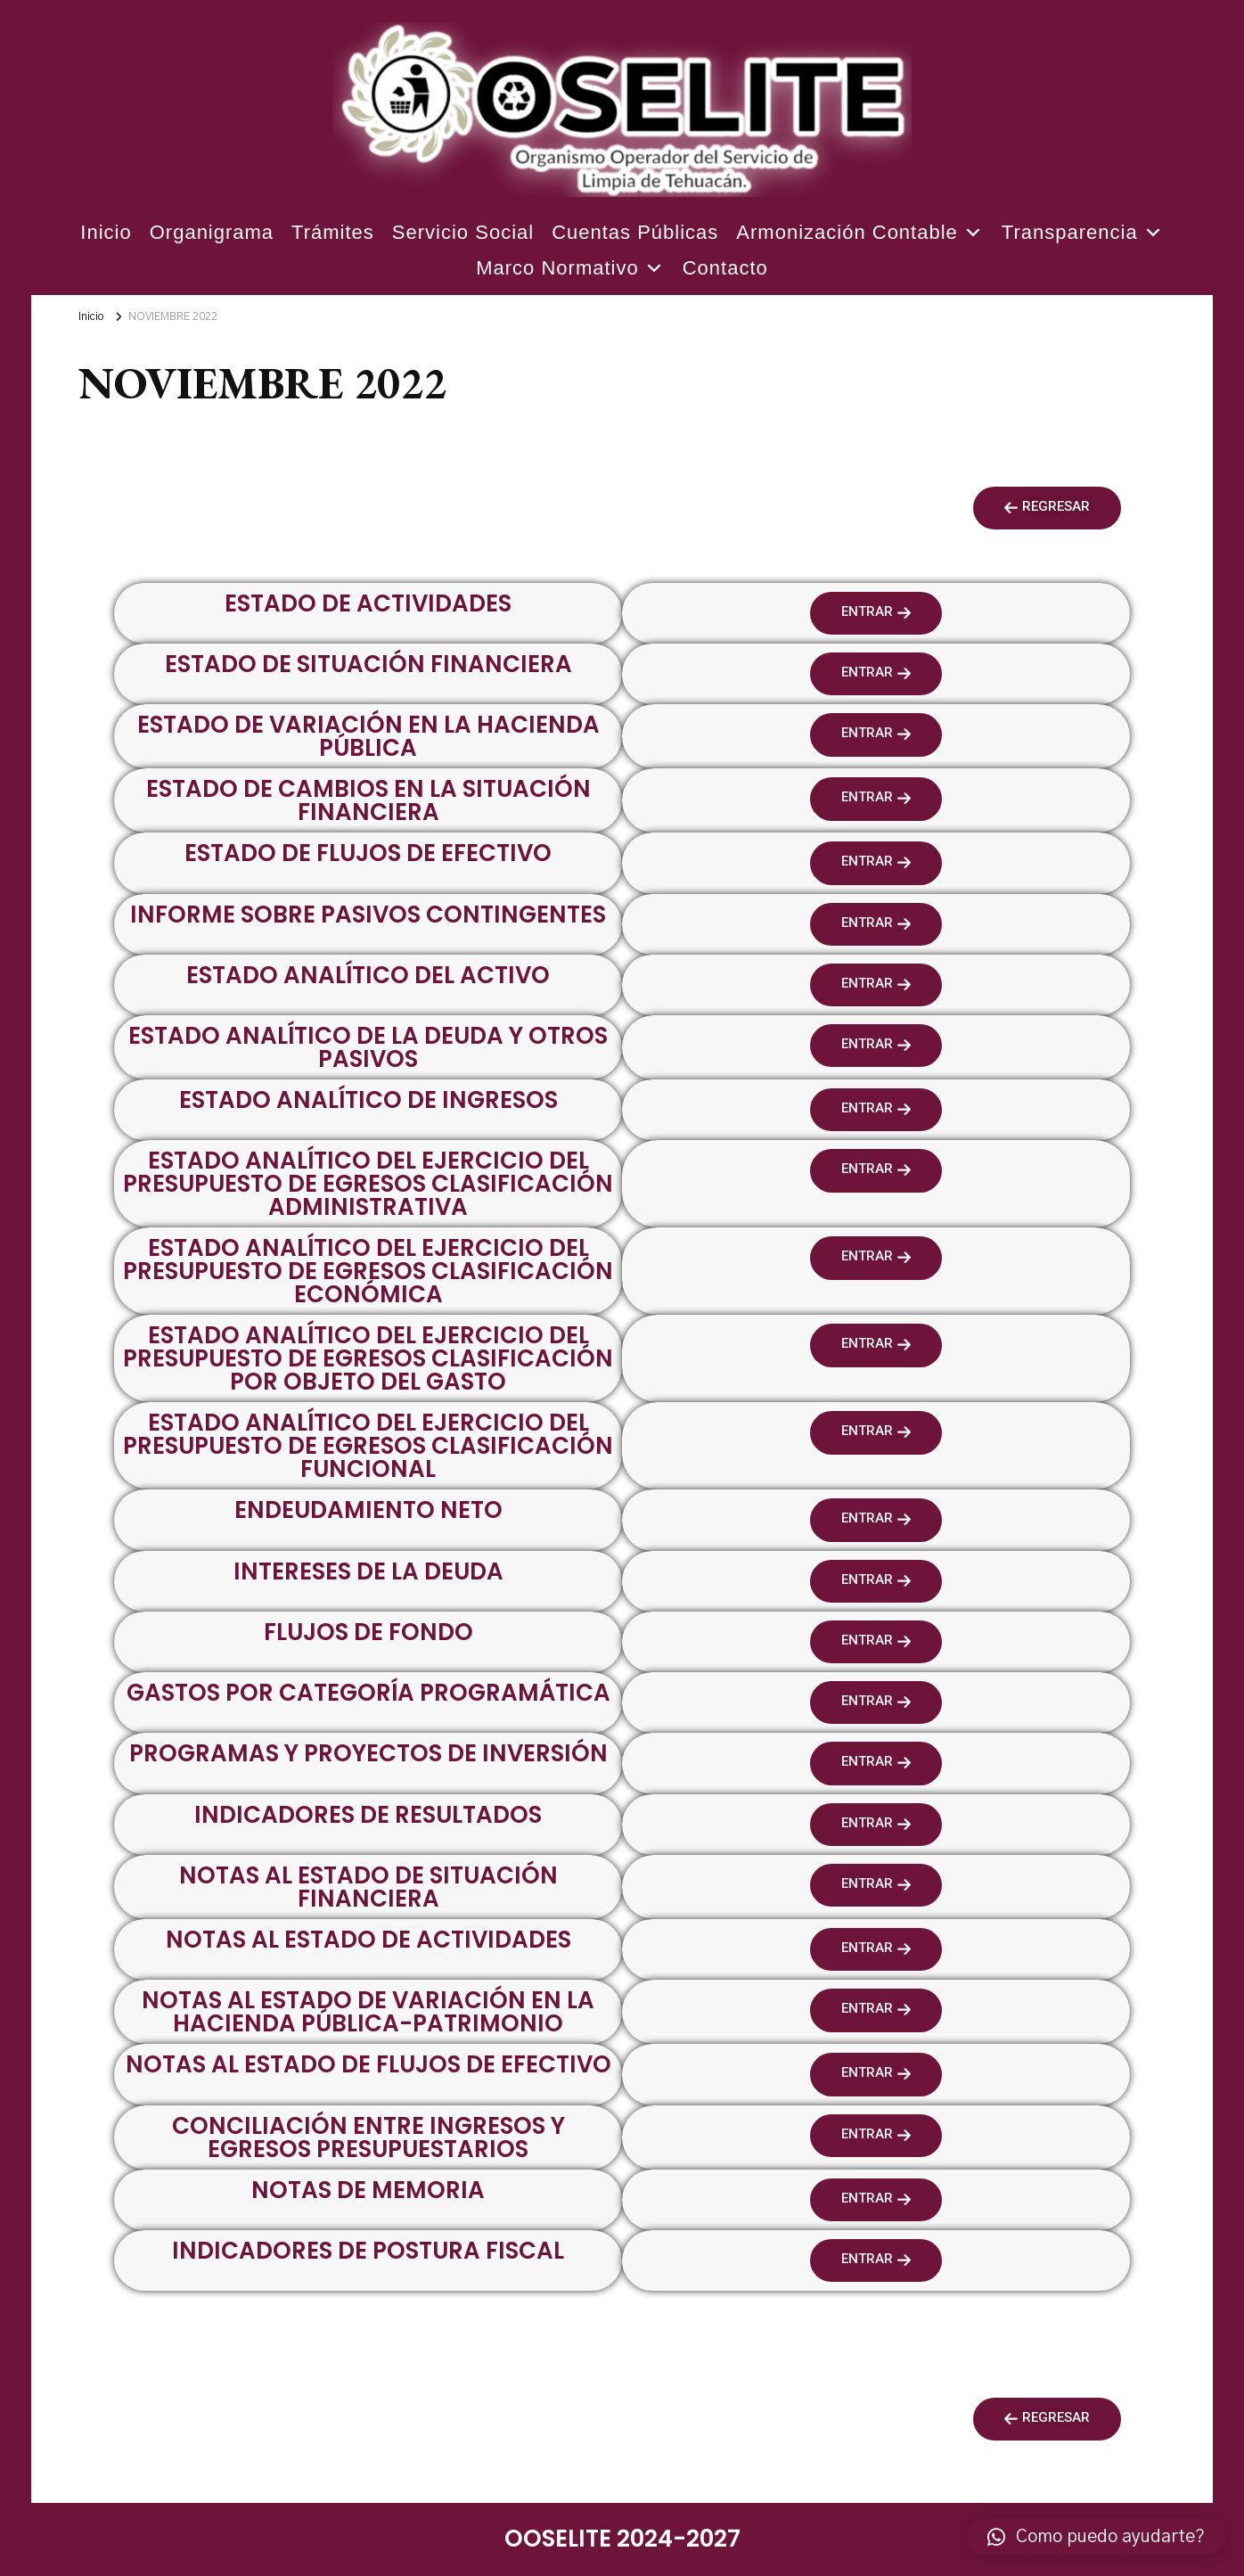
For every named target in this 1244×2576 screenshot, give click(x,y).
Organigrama (212, 232)
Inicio (105, 232)
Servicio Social (463, 232)
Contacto (725, 268)
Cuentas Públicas (635, 232)
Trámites (332, 232)
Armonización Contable (859, 232)
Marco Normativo (570, 268)
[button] (1047, 508)
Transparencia (1083, 232)
